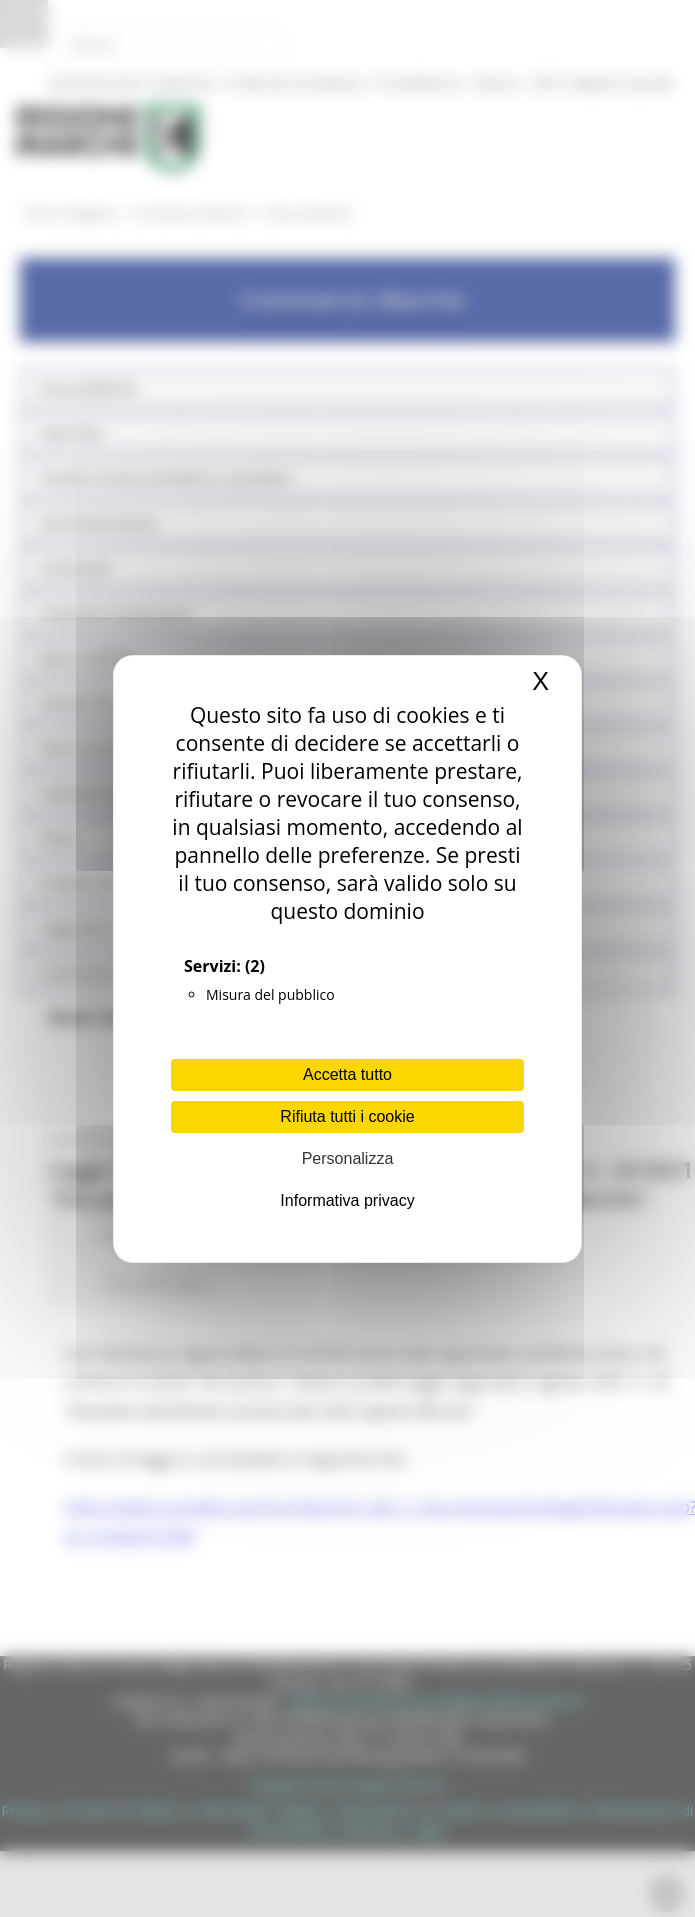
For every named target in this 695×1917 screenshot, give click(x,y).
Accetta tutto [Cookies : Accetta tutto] (347, 1074)
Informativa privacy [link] (347, 1200)
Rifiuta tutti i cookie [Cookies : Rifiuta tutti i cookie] (347, 1116)
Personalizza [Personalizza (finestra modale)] (348, 1158)
